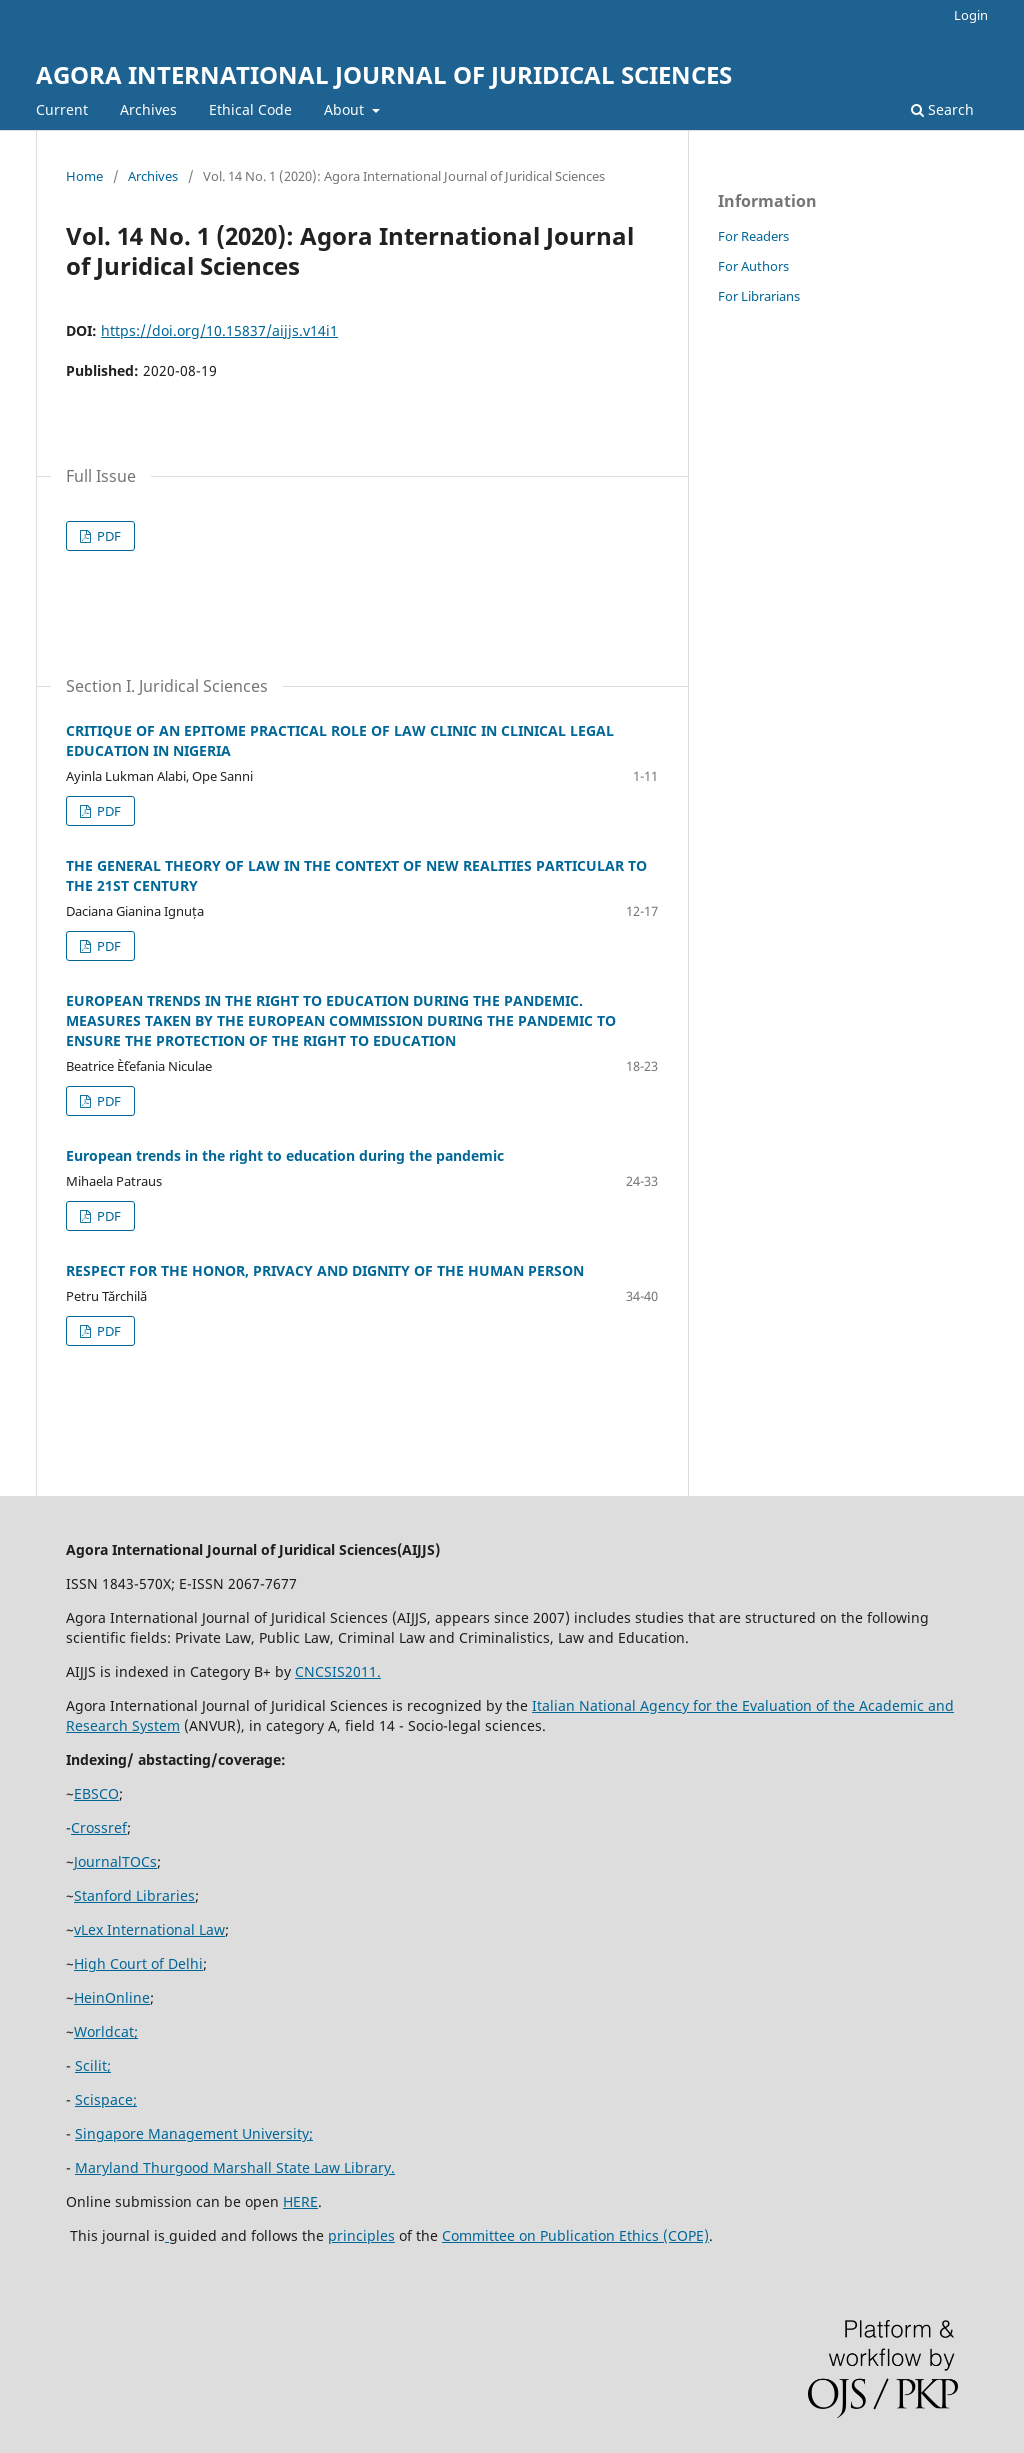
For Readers (753, 236)
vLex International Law (149, 1929)
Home (84, 176)
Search (942, 109)
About (346, 109)
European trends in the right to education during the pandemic (285, 1155)
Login (971, 15)
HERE (300, 2201)
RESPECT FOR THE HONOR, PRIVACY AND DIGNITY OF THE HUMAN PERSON (325, 1270)
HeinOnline (112, 1997)
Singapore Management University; (194, 2133)
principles (361, 2235)
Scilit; (93, 2065)
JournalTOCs (115, 1861)
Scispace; (106, 2099)
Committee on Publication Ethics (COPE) (575, 2235)
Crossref (99, 1827)
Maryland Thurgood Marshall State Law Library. (235, 2167)
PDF (107, 536)
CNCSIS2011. (338, 1671)
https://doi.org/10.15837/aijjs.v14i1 (219, 330)
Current (62, 109)
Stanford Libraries (134, 1895)
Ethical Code (250, 109)
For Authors (753, 266)
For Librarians (759, 296)
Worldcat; (106, 2031)
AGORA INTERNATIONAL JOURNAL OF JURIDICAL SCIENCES (384, 74)
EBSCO (96, 1793)
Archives (148, 109)
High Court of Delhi (138, 1963)
